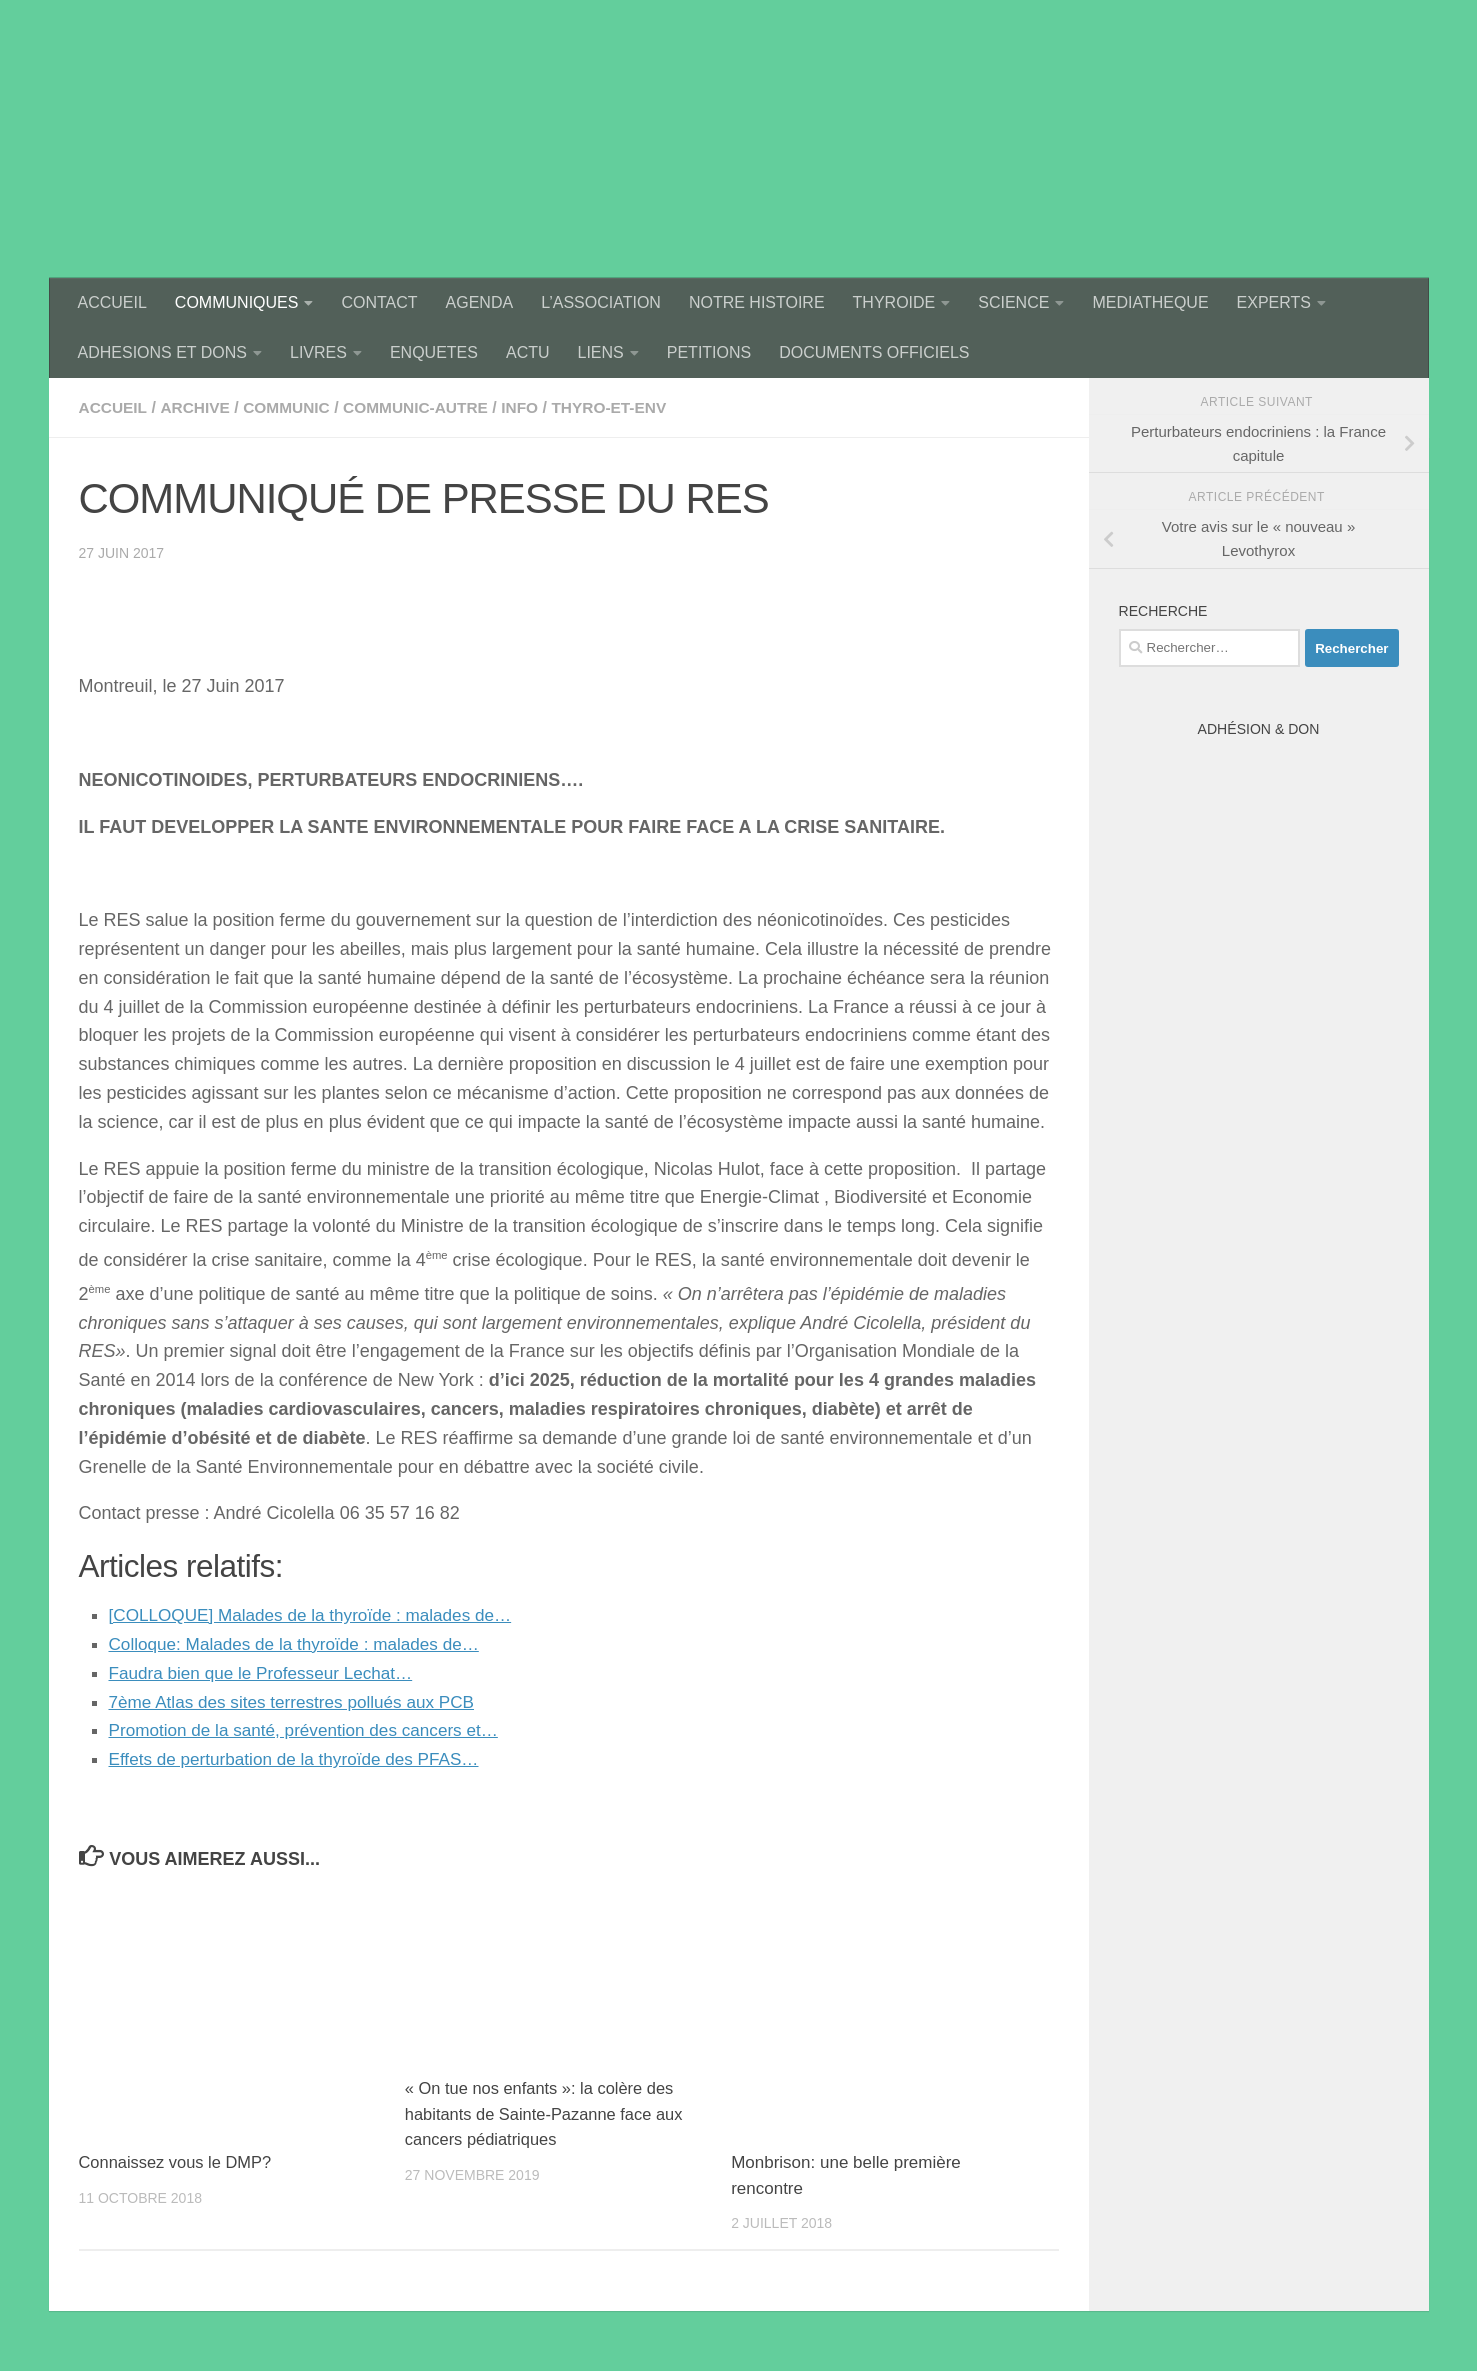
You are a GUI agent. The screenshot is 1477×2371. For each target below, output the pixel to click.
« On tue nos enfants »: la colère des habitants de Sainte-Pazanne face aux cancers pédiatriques (548, 2114)
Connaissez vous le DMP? (178, 2162)
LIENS (601, 352)
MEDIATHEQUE (1150, 302)
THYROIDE (894, 302)
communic (292, 407)
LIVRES (318, 352)
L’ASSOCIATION (601, 302)
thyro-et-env (625, 407)
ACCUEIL (112, 302)
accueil (114, 407)
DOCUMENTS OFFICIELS (874, 352)
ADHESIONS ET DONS (163, 352)
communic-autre (426, 407)
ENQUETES (434, 352)
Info (533, 407)
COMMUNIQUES (237, 302)
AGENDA (480, 302)
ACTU (528, 352)
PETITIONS (709, 352)
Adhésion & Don (1259, 729)
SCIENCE (1013, 302)
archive (198, 407)
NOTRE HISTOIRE (757, 302)
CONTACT (379, 302)
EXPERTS (1274, 302)
